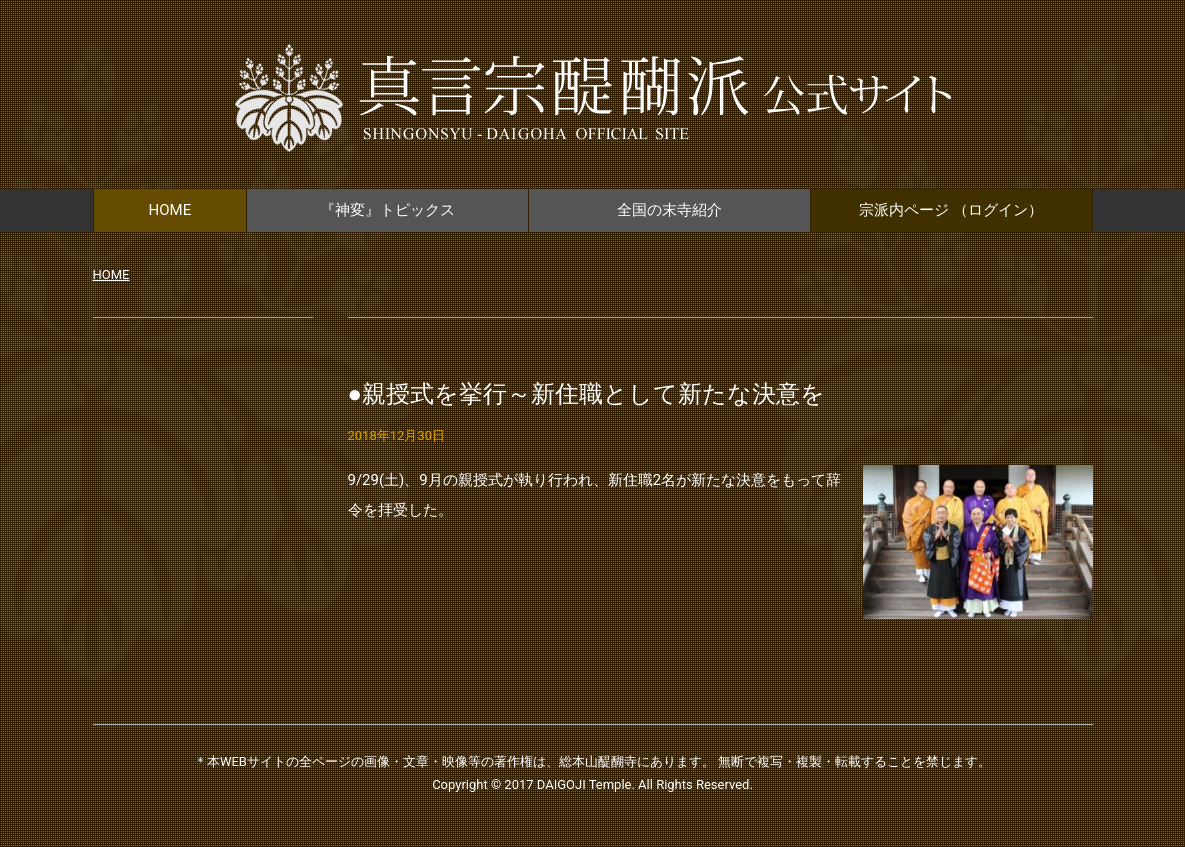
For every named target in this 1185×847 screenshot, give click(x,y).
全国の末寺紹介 (669, 210)
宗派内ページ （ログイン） (951, 210)
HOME (170, 210)
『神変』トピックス (387, 210)
